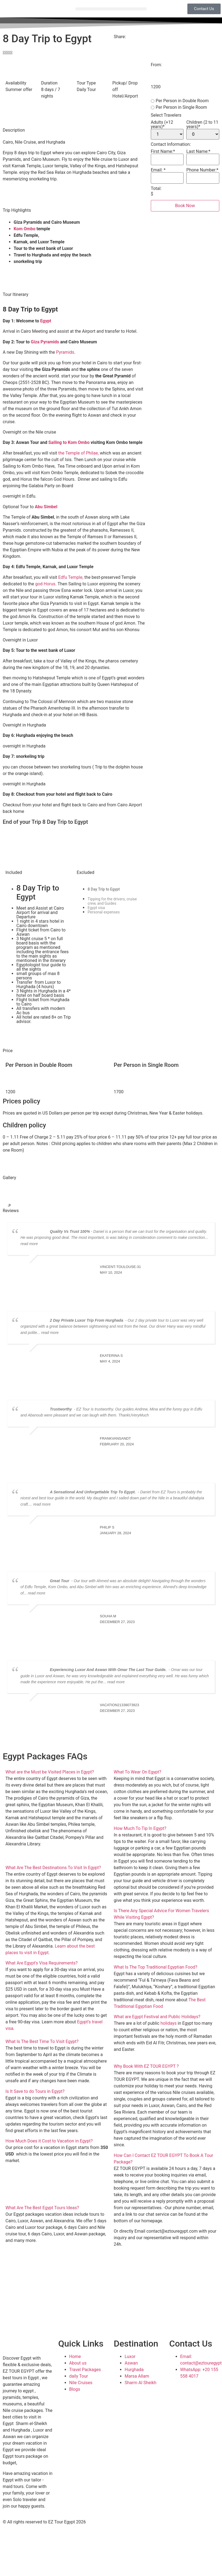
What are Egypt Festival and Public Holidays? (157, 2016)
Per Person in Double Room (180, 101)
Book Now (185, 205)
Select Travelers (166, 115)
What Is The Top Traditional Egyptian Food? (155, 1967)
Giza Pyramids (45, 341)
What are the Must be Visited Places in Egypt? (49, 1772)
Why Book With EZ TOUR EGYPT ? (146, 2066)
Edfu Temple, (70, 577)
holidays (168, 2023)
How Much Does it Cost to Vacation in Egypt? (49, 2141)
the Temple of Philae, (78, 453)
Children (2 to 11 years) (202, 124)
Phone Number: (202, 170)
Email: (158, 170)
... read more (48, 1332)
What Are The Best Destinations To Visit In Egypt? (53, 1867)
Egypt (45, 320)
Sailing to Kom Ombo (68, 442)
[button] (110, 8)
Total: (156, 188)
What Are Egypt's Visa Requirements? (41, 1963)
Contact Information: (171, 144)
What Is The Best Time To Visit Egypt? (42, 2041)
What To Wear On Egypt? (137, 1772)
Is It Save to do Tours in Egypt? (35, 2091)
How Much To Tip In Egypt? (140, 1828)
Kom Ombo (24, 228)
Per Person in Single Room (179, 107)
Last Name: (198, 151)
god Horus (45, 583)
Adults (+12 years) (162, 124)
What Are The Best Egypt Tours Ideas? (42, 2207)
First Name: (163, 151)
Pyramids (65, 352)
